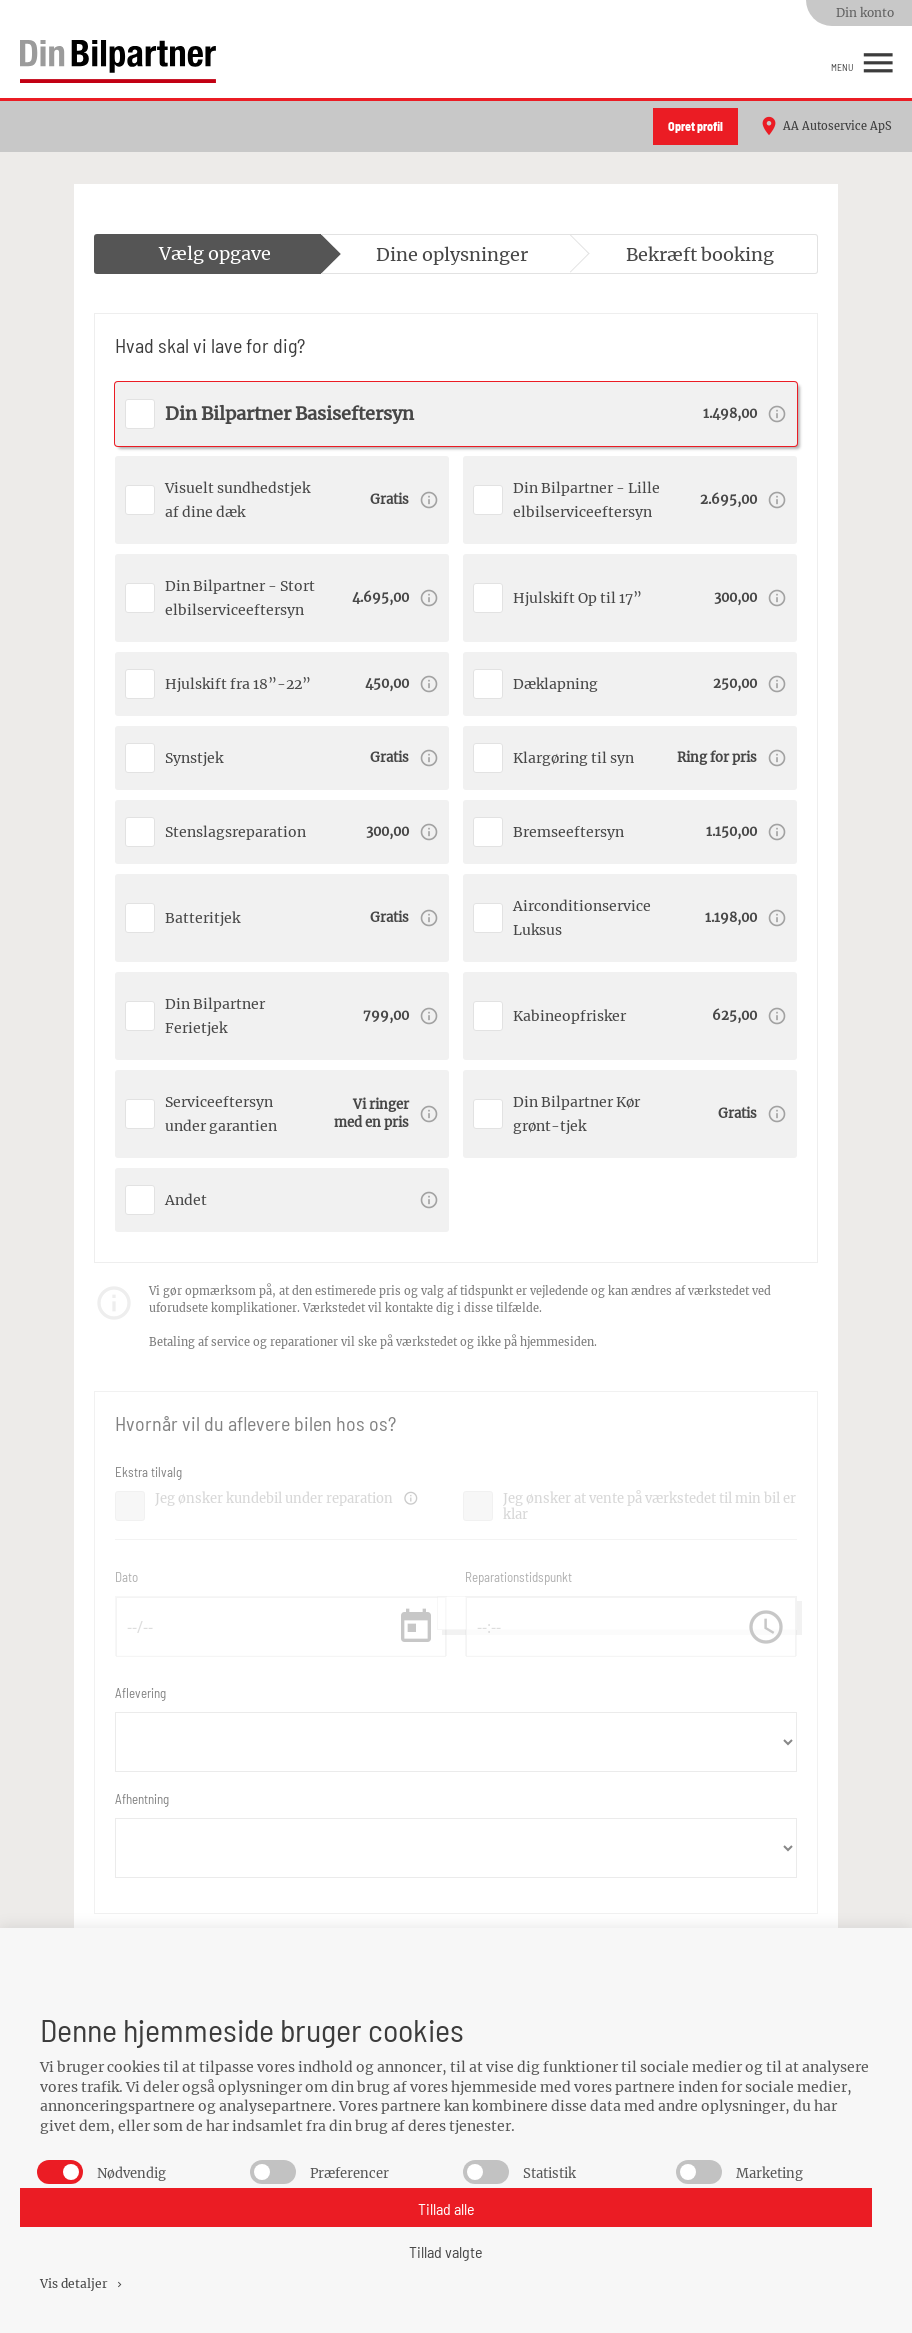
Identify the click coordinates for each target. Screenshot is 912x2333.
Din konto (865, 12)
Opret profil (695, 126)
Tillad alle (446, 2208)
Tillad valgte (446, 2251)
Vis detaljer (82, 2283)
